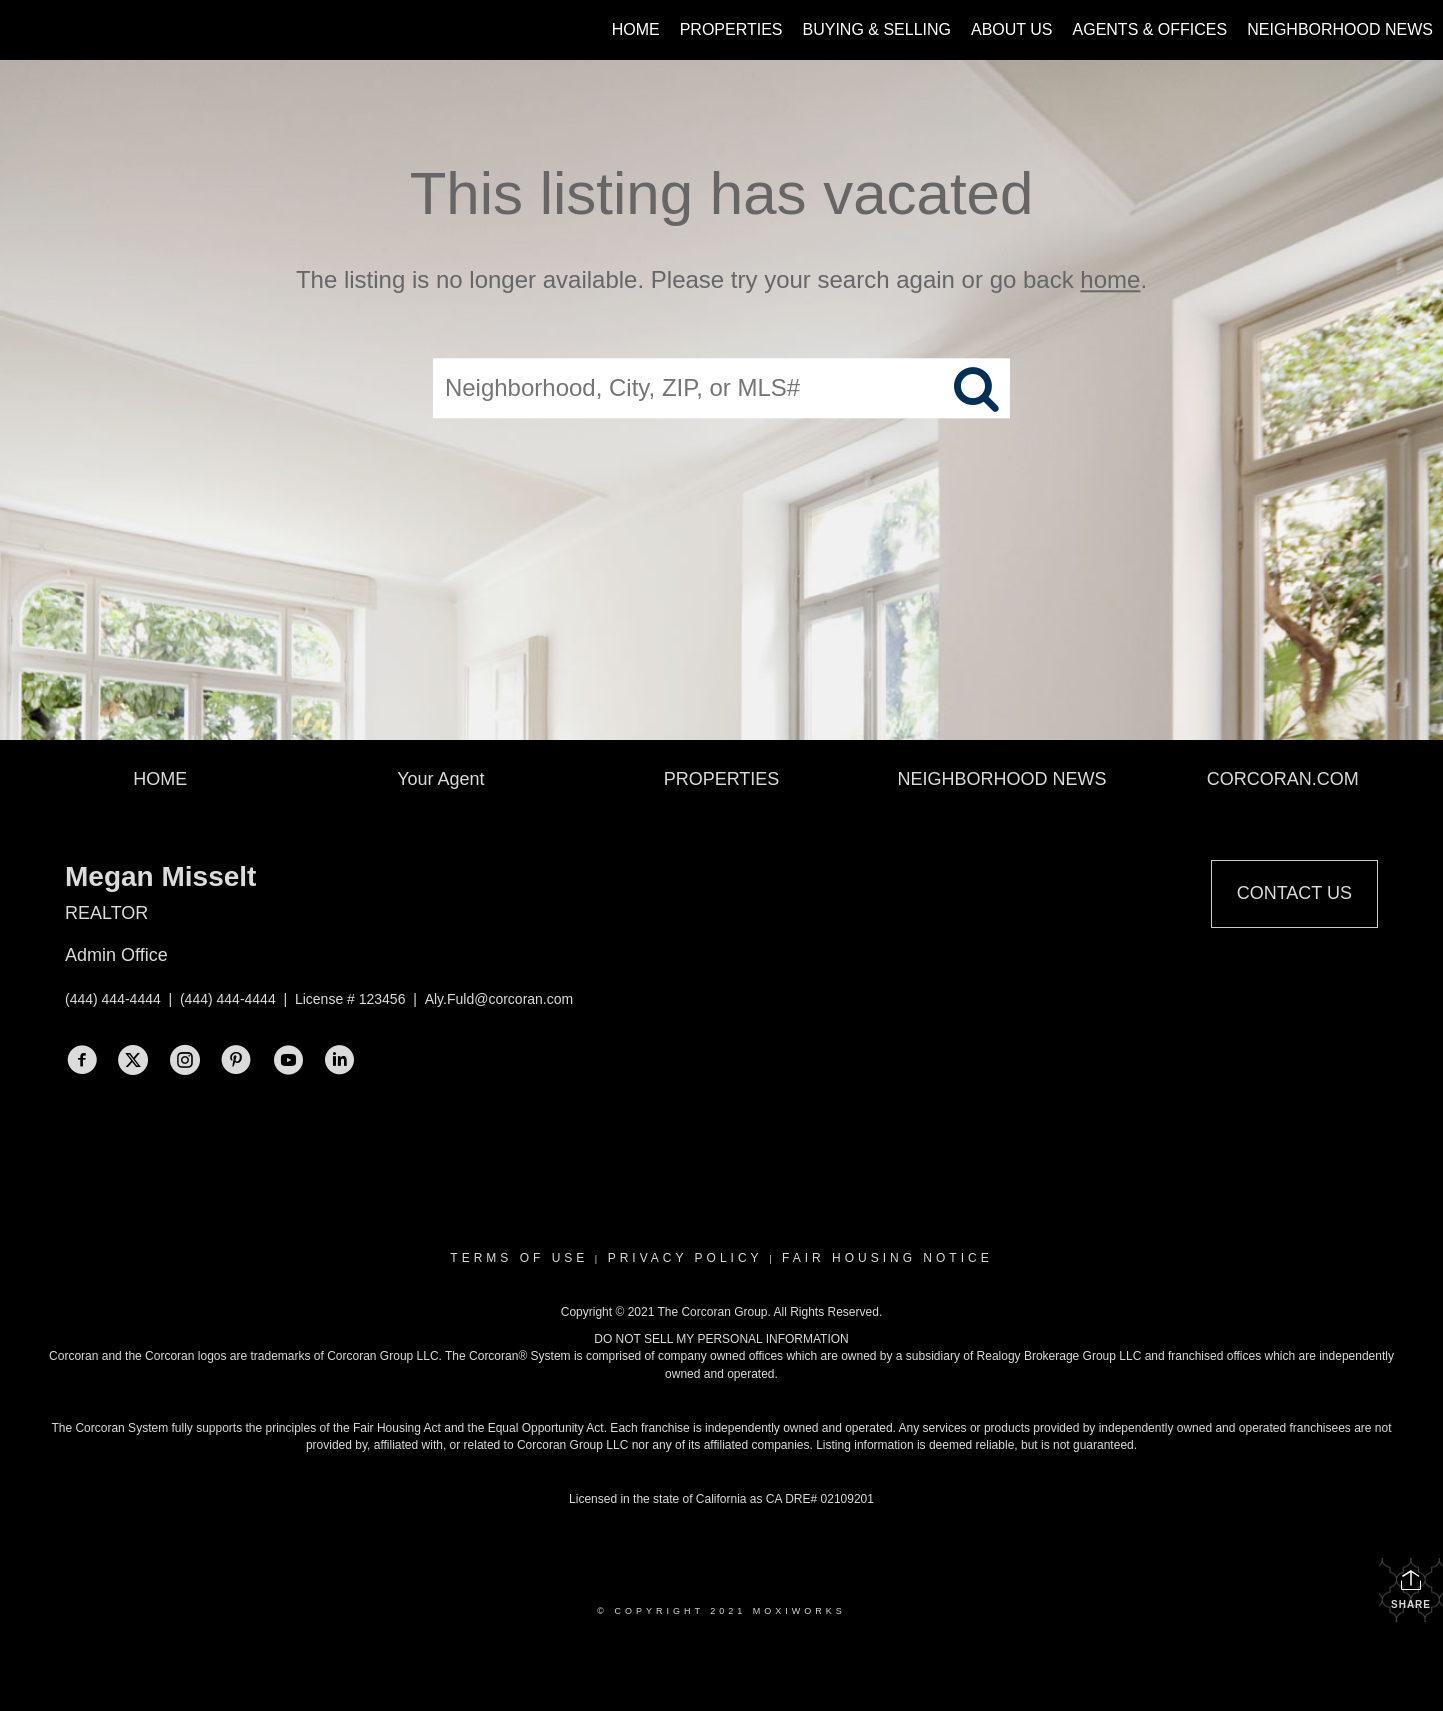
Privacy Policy (685, 1258)
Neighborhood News (1340, 29)
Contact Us (1294, 893)
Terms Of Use (519, 1258)
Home (636, 29)
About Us (1012, 29)
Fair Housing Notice (887, 1258)
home (1110, 279)
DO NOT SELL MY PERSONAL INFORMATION (721, 1339)
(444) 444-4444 (113, 999)
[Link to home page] (25, 30)
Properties (731, 29)
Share (1411, 1589)
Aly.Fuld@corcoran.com (499, 999)
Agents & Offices (1150, 29)
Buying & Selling (877, 29)
